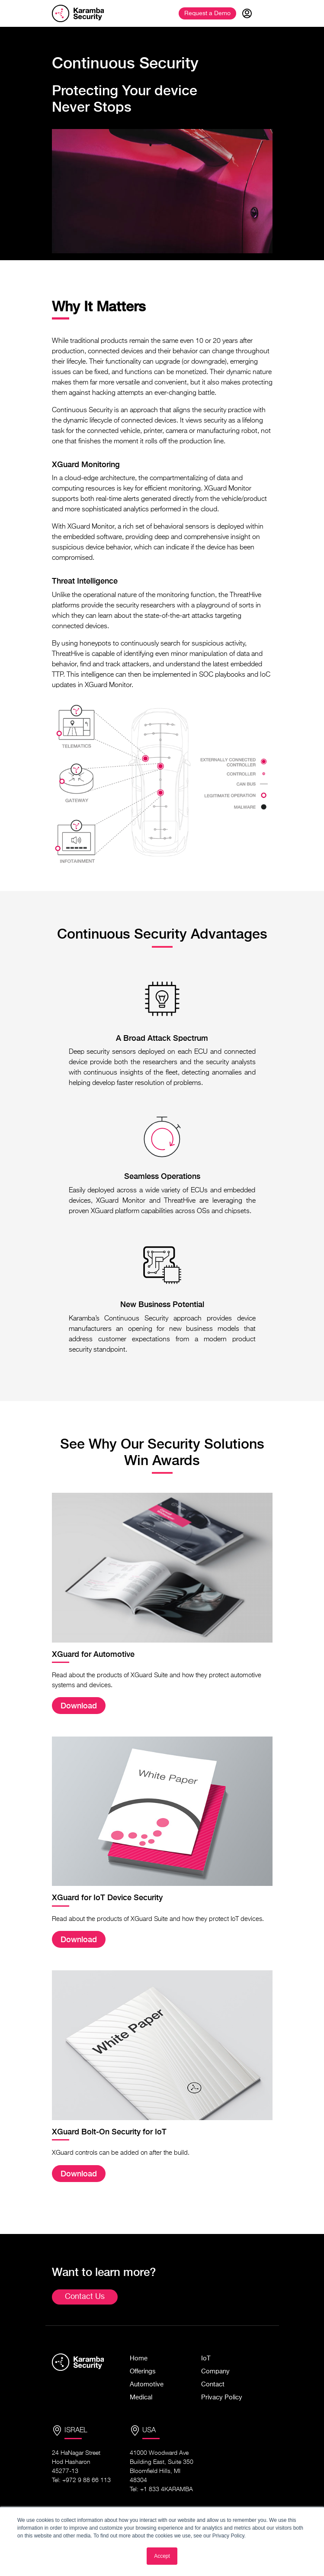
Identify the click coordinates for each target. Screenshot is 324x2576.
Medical (141, 2397)
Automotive (147, 2384)
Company (215, 2371)
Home (139, 2358)
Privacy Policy (221, 2397)
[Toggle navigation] (265, 13)
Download (79, 1705)
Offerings (143, 2371)
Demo (207, 13)
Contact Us (85, 2297)
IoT (206, 2358)
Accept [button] (162, 2556)
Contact (213, 2384)
